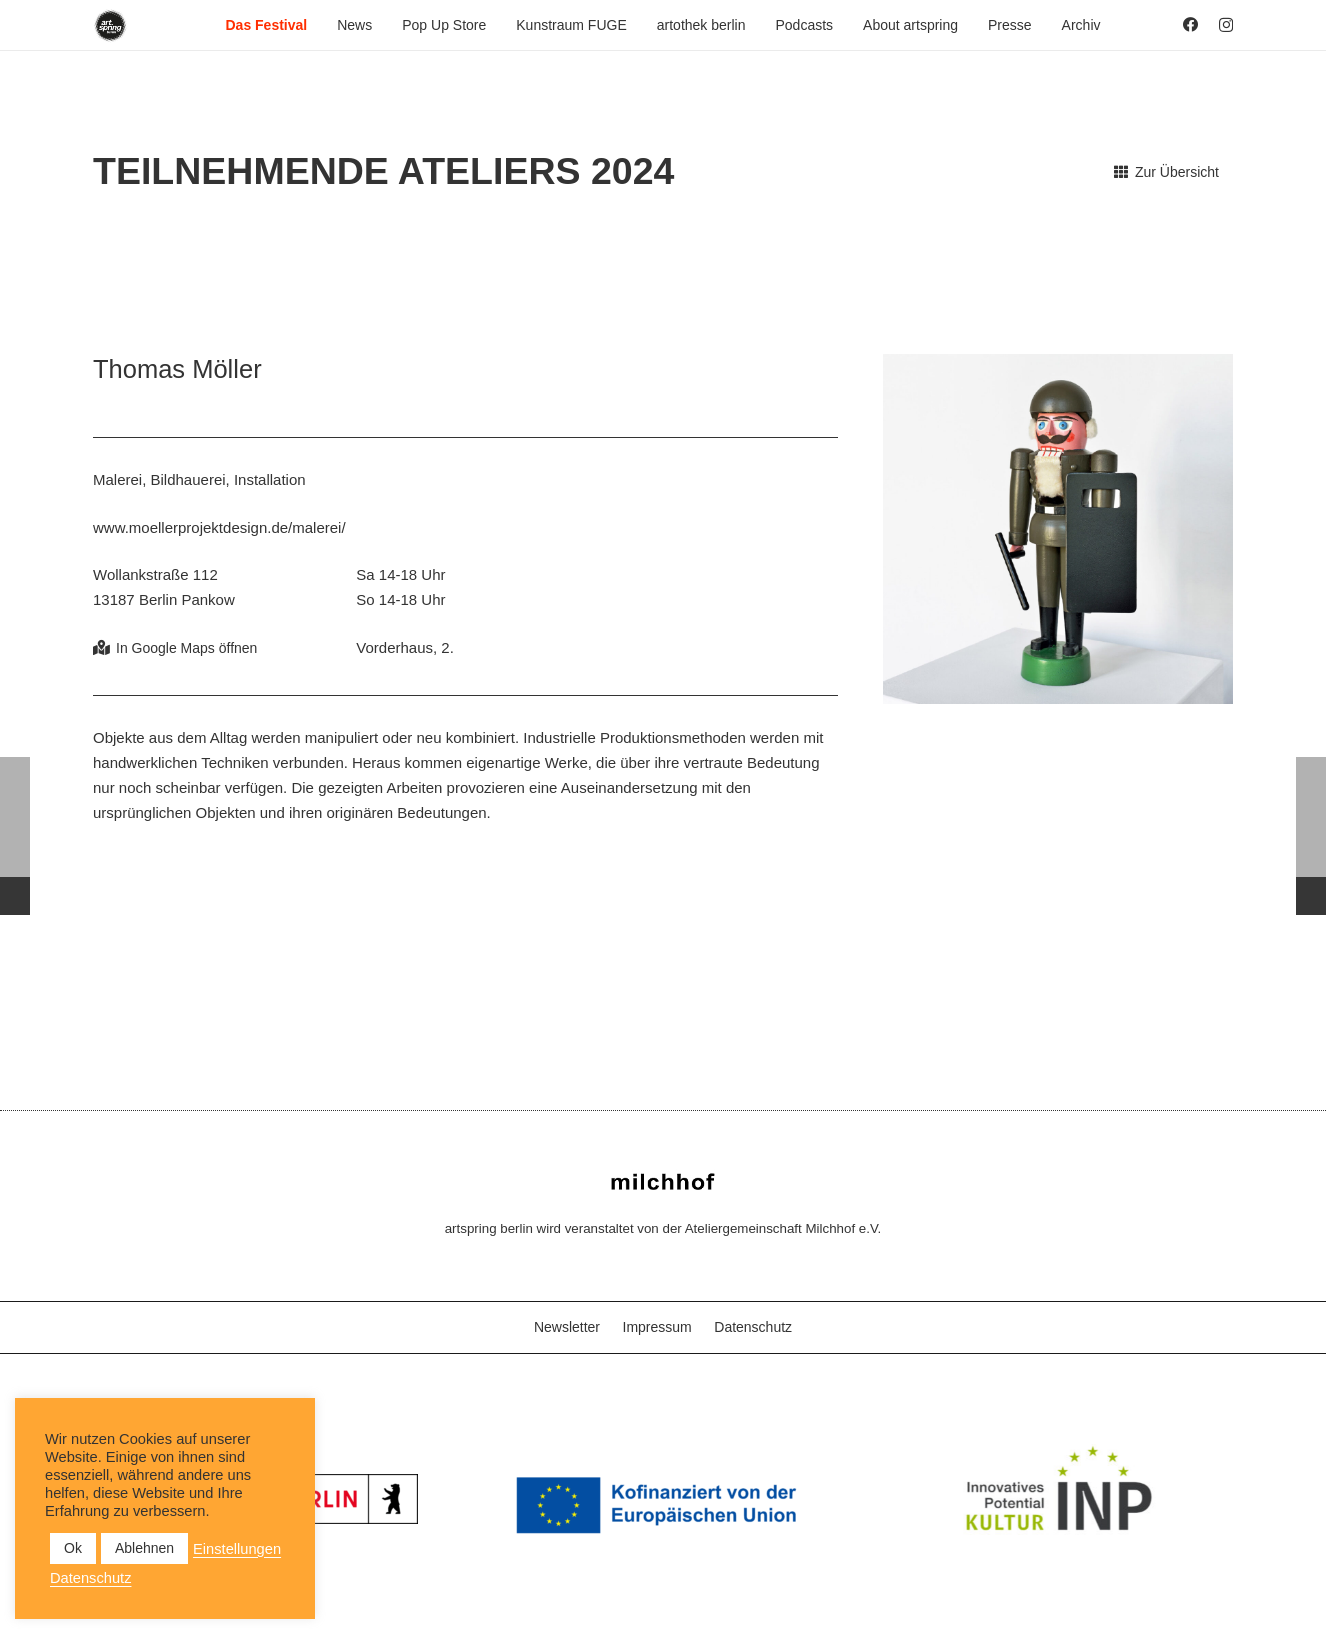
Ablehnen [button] (144, 1548)
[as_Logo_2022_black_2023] (110, 25)
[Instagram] (1226, 25)
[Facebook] (1190, 24)
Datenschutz (753, 1327)
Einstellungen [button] (237, 1549)
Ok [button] (73, 1548)
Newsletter (567, 1327)
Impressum (657, 1327)
